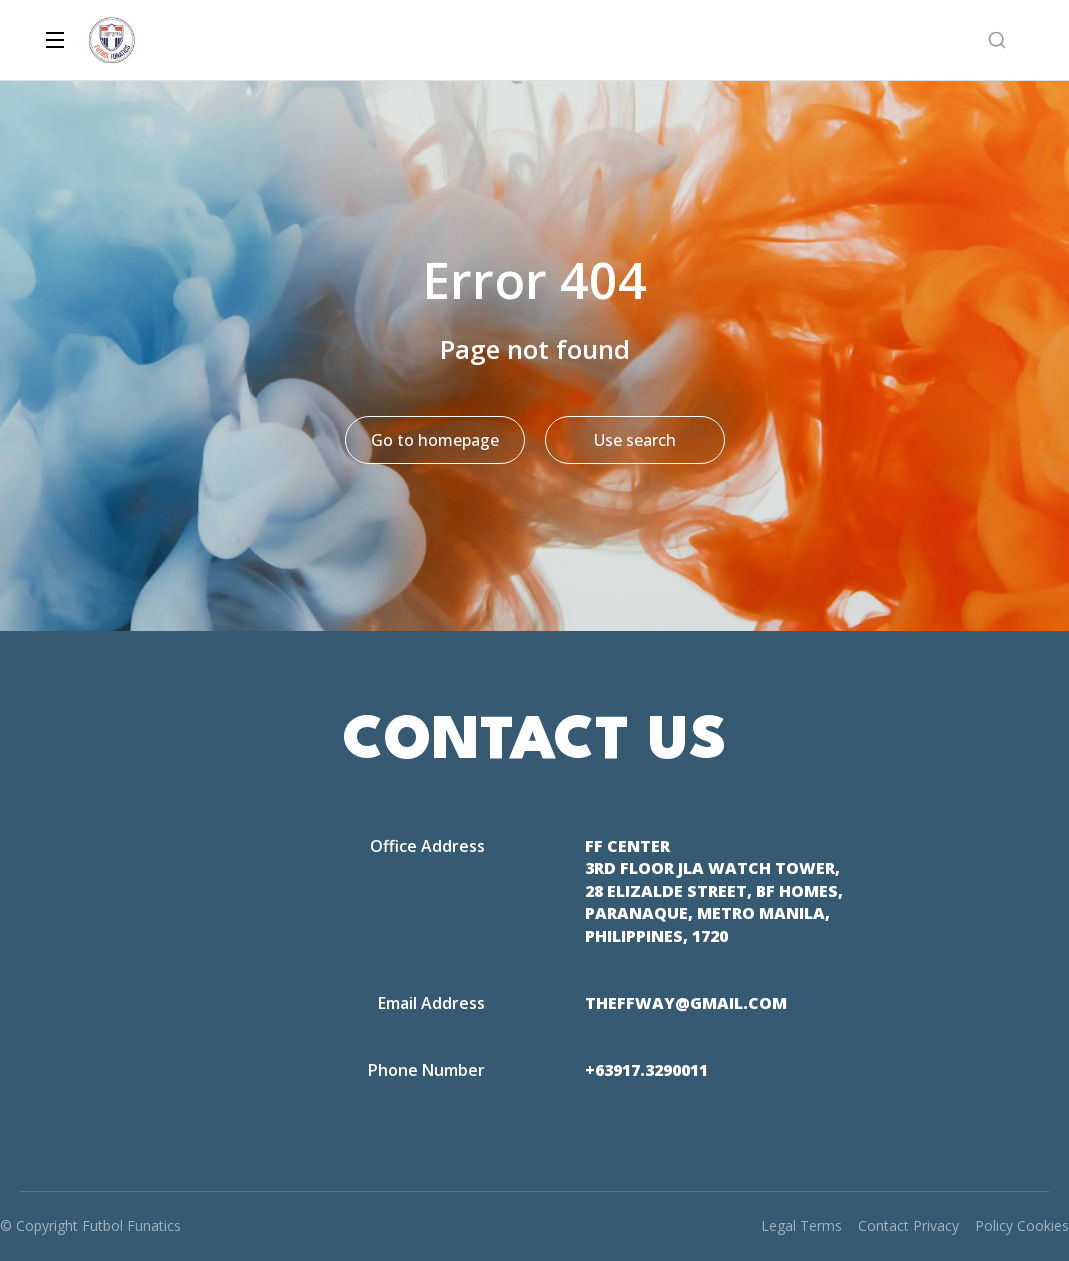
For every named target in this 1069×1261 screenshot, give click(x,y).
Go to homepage (435, 440)
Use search (635, 440)
